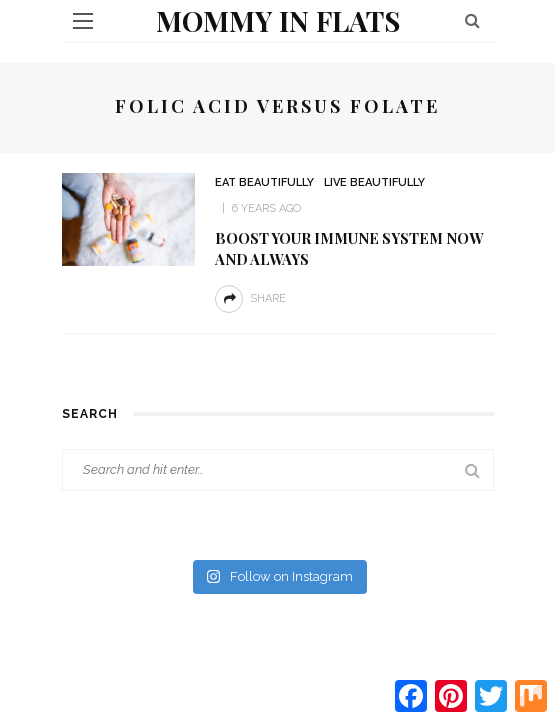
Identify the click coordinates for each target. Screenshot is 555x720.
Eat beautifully (264, 182)
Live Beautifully (374, 182)
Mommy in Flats (278, 20)
